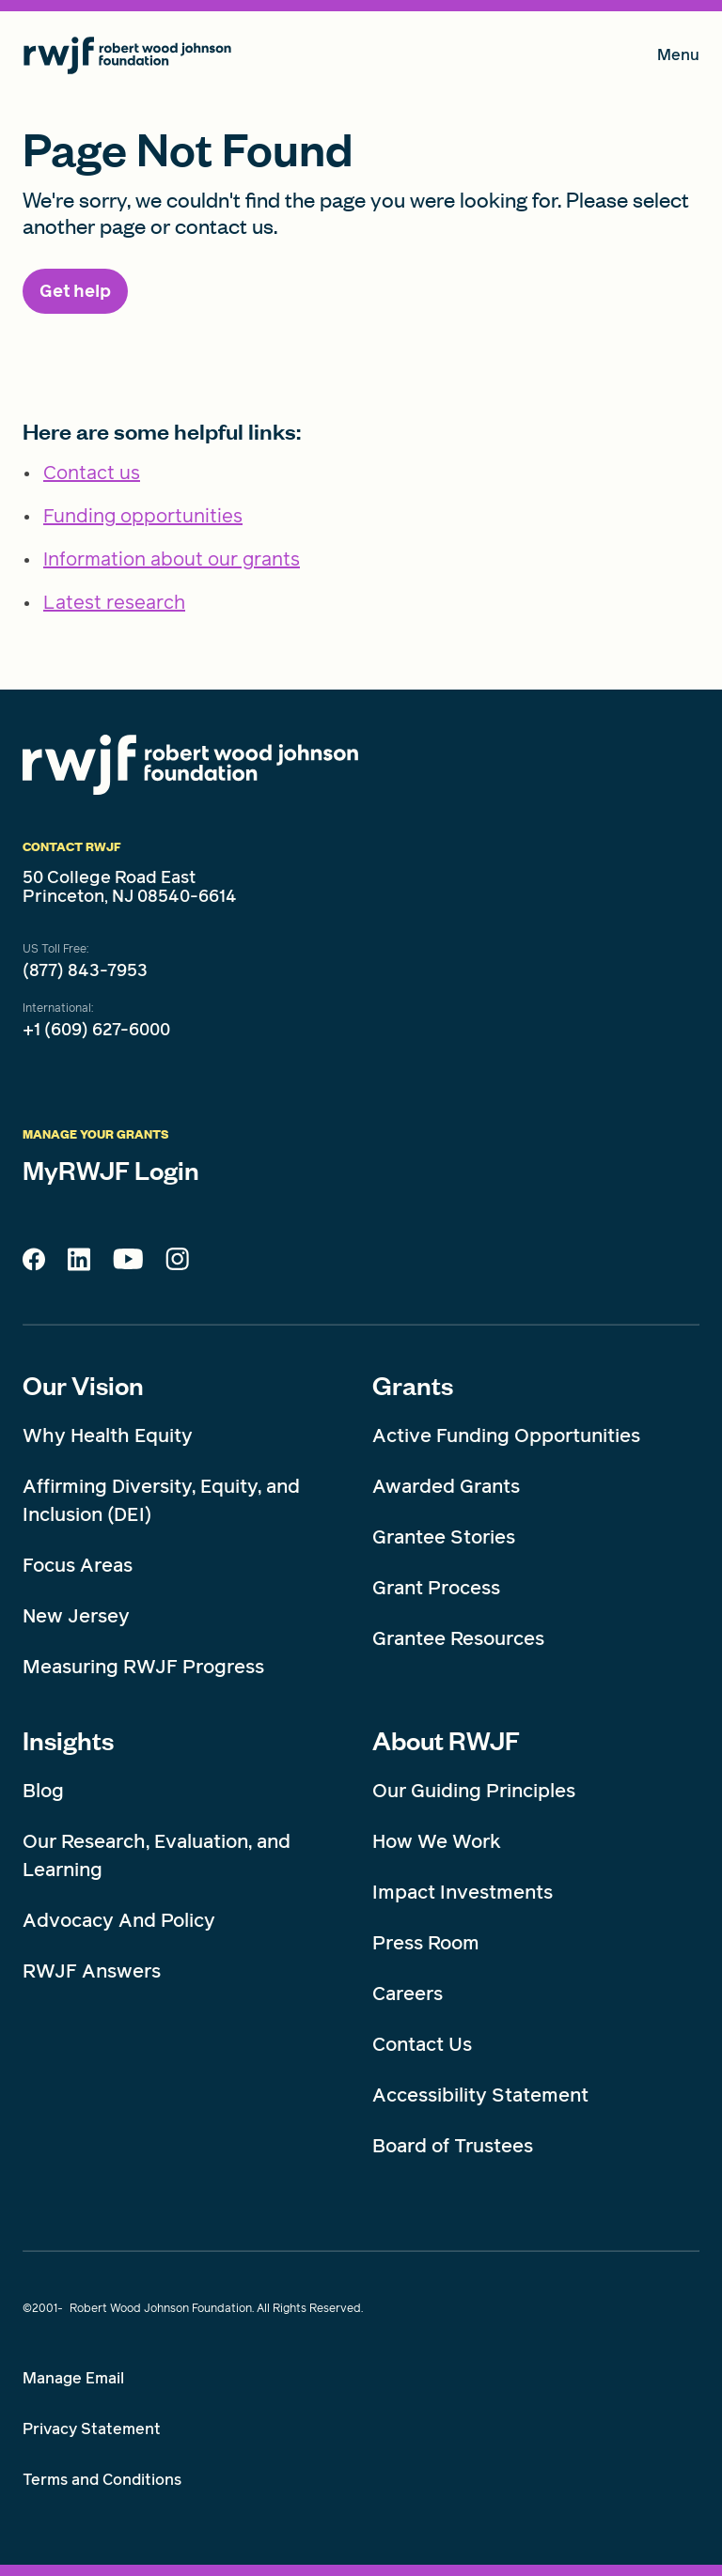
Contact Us (422, 2044)
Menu (678, 58)
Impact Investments (462, 1892)
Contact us (91, 472)
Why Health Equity (108, 1435)
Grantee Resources (458, 1638)
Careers (407, 1993)
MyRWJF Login (111, 1170)
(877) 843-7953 (85, 970)
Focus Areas (78, 1565)
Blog (43, 1790)
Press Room (425, 1943)
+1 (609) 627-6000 (96, 1029)
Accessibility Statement (480, 2095)
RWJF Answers (92, 1971)
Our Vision (83, 1385)
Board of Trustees (452, 2146)
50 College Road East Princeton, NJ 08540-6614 (130, 887)
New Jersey (76, 1616)
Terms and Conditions (102, 2480)
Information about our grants (171, 559)
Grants (412, 1385)
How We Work (436, 1841)
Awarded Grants (446, 1486)
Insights (68, 1740)
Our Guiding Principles (473, 1790)
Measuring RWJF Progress (143, 1666)
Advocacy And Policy (119, 1920)
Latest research (114, 602)
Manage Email (73, 2378)
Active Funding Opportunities (506, 1435)
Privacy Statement (92, 2429)
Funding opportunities (143, 516)
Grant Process (436, 1588)
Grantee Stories (443, 1537)
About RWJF (446, 1740)
